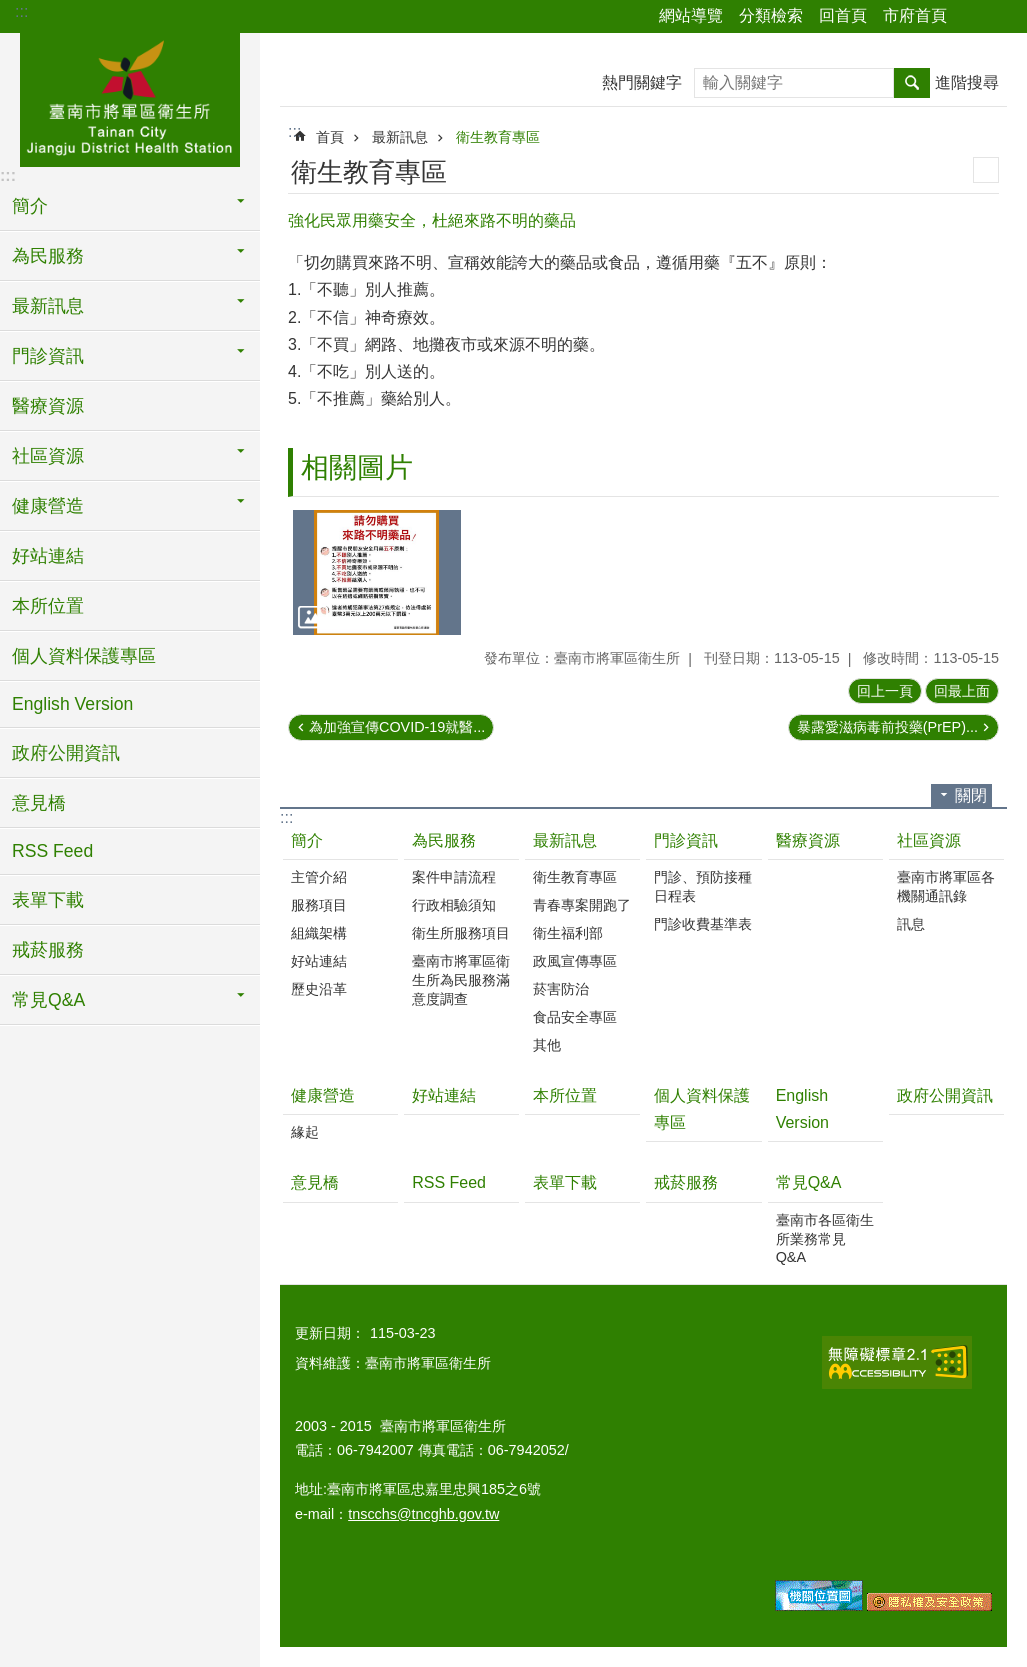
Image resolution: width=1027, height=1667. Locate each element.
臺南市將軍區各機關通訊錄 (946, 886)
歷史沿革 (319, 989)
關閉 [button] (971, 795)
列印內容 (986, 170)
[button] (377, 573)
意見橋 (39, 803)
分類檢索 (771, 15)
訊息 (911, 924)
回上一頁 (885, 691)
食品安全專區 (575, 1017)
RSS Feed (52, 851)
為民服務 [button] (48, 256)
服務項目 (319, 905)
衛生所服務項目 (461, 933)
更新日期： (330, 1333)
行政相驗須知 (454, 905)
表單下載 (48, 900)
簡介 (307, 840)
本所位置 (48, 606)
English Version (72, 704)
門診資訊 (686, 840)
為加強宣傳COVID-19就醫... (397, 727)
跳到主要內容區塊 (10, 10)
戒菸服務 (48, 950)
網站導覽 (691, 15)
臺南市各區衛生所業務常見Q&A (825, 1238)
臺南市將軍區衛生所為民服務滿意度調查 (461, 980)
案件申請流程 (454, 877)
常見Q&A (809, 1182)
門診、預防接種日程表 (703, 886)
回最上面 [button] (962, 691)
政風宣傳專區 (575, 961)
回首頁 (843, 15)
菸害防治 (561, 989)
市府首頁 (915, 15)
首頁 (330, 137)
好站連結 (48, 556)
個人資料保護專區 (84, 656)
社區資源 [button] (48, 456)
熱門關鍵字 (642, 82)
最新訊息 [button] (48, 306)
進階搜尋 (967, 82)
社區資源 (929, 840)
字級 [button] (1000, 17)
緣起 (305, 1132)
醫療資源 (48, 406)
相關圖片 (357, 467)
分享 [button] (972, 17)
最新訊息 (400, 137)
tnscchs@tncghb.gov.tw (423, 1514)
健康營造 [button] (48, 506)
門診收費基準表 (703, 924)
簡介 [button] (30, 206)
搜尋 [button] (912, 83)
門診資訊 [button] (48, 356)
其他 (547, 1045)
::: (21, 11)
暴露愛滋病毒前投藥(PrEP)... (887, 727)
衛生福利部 (568, 933)
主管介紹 (319, 877)
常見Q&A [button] (48, 1000)
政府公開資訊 (66, 753)
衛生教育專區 (498, 137)
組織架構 (319, 933)
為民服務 (444, 840)
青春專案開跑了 (582, 905)
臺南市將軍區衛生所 (130, 97)
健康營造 (323, 1095)
